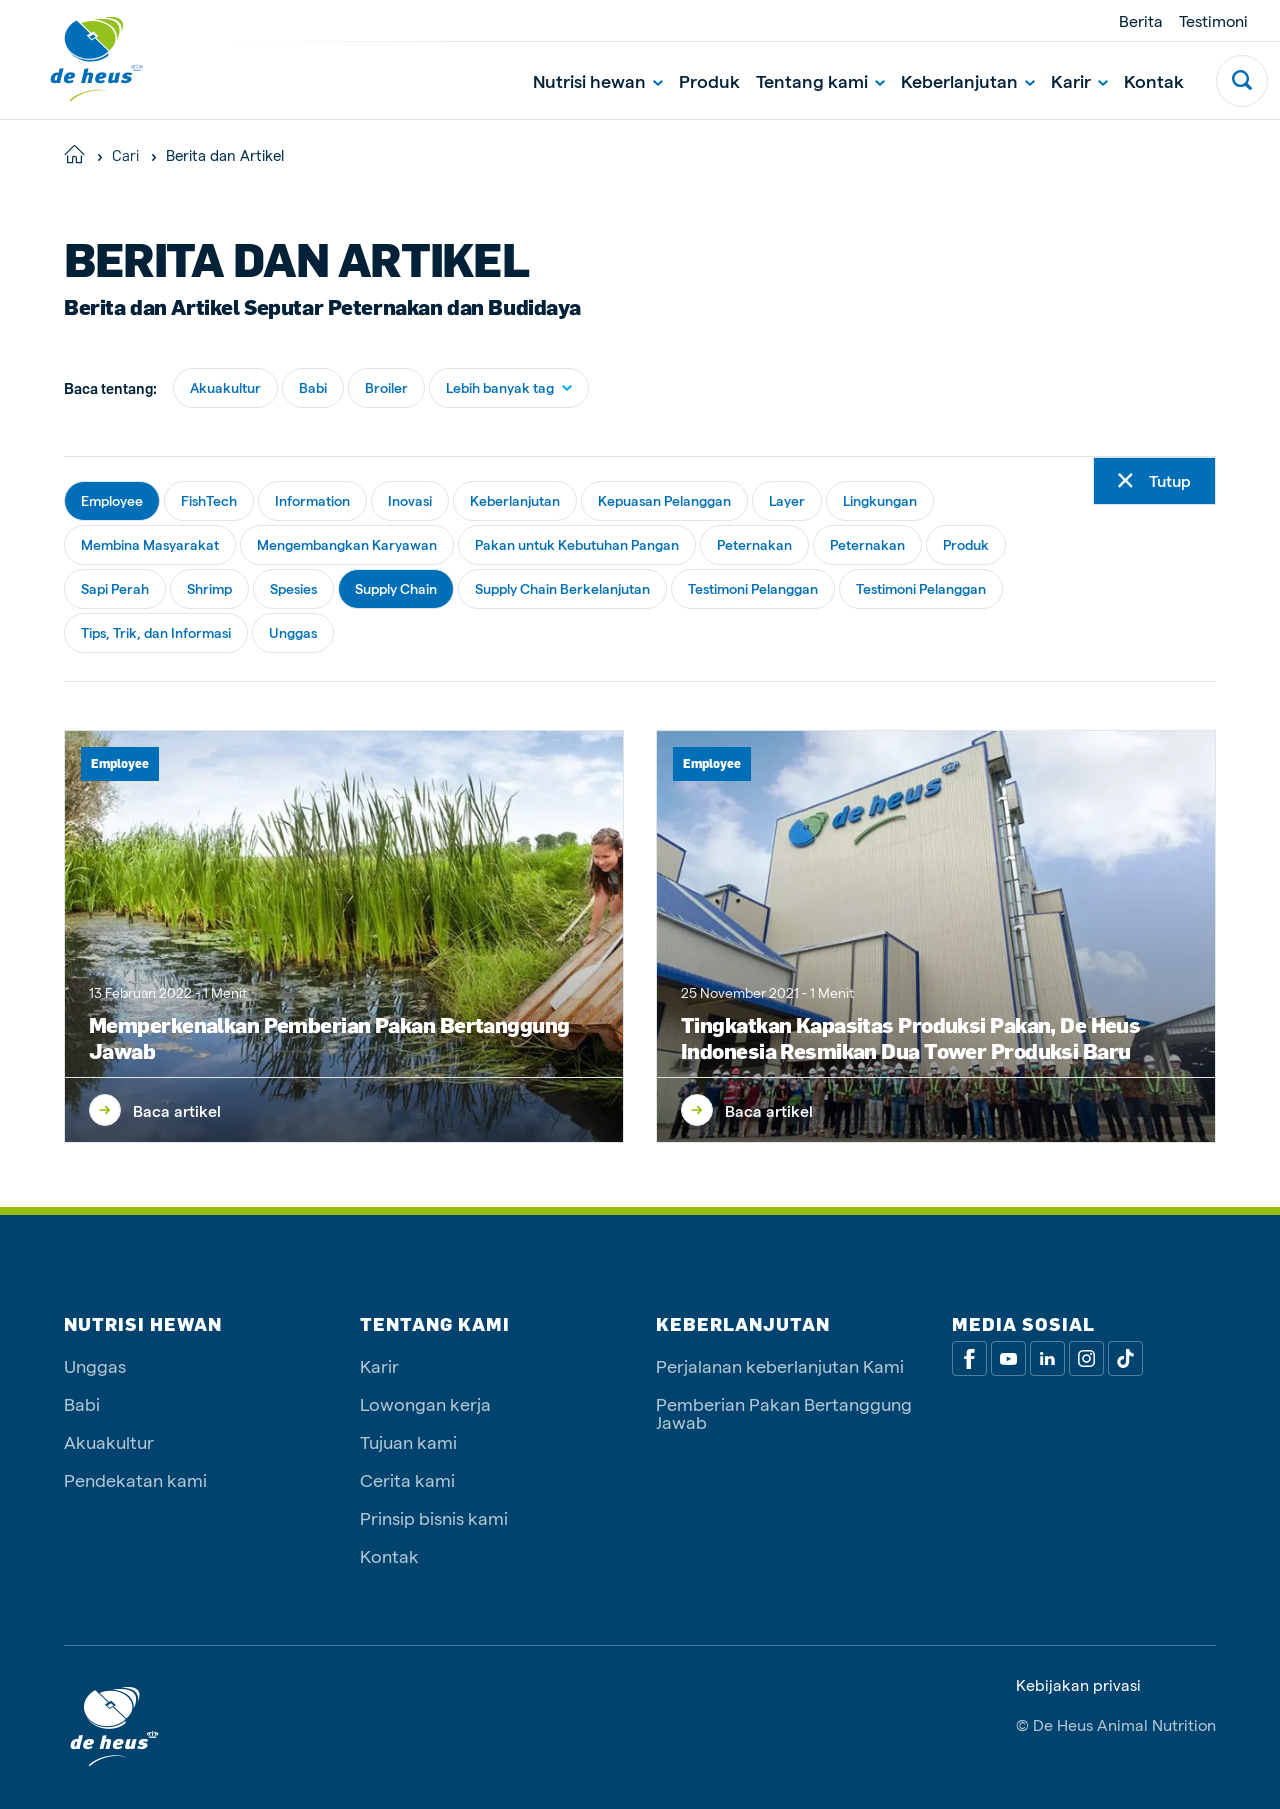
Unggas (293, 632)
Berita (1141, 20)
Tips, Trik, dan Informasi (156, 632)
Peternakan (754, 544)
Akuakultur (225, 387)
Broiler (386, 387)
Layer (787, 500)
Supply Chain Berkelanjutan (562, 588)
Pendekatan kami (135, 1479)
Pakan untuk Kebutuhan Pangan (577, 544)
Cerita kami (407, 1479)
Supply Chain (396, 588)
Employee (112, 500)
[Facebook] (969, 1358)
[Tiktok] (1125, 1358)
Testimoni (1213, 20)
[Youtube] (1008, 1358)
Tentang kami (820, 80)
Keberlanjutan (968, 80)
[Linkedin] (1047, 1358)
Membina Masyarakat (150, 544)
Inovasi (410, 500)
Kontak (1154, 80)
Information (312, 500)
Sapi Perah (115, 588)
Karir (1079, 80)
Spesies (293, 588)
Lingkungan (880, 500)
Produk (709, 80)
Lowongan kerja (425, 1403)
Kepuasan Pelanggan (664, 500)
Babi (313, 387)
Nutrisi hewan (598, 80)
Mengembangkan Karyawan (347, 544)
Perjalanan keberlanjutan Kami (780, 1365)
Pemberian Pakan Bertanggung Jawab (784, 1412)
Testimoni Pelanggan (753, 588)
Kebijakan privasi (1078, 1685)
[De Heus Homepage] (82, 59)
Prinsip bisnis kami (434, 1517)
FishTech (209, 500)
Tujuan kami (408, 1441)
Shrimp (209, 588)
